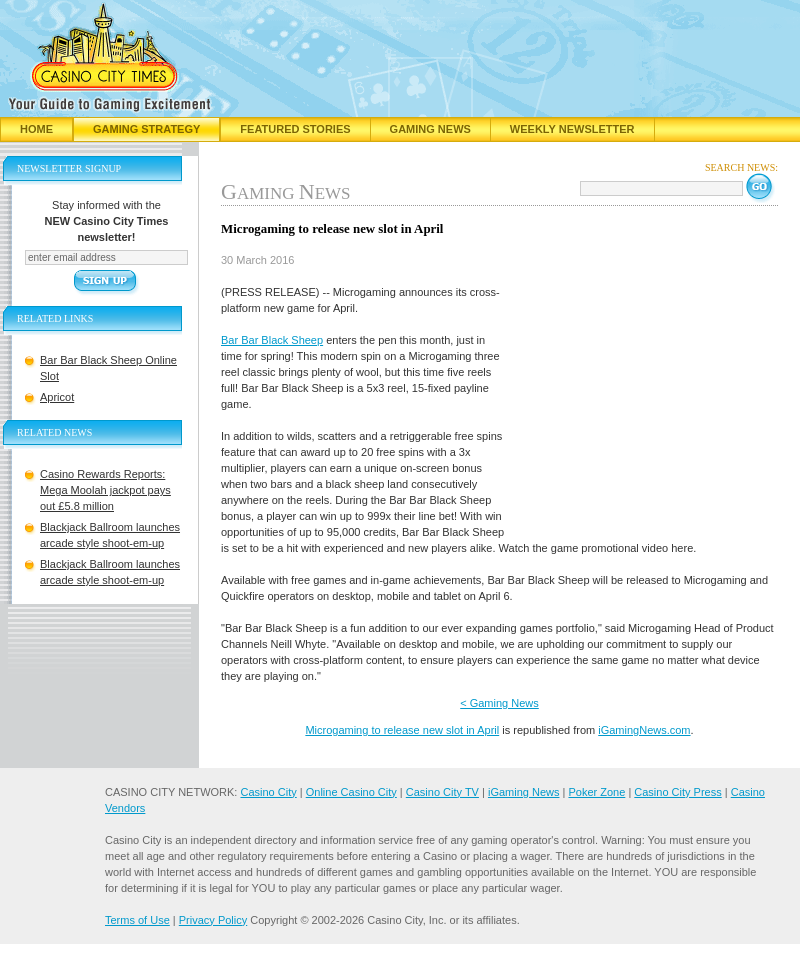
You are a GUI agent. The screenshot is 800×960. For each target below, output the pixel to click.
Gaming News (430, 129)
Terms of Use (137, 920)
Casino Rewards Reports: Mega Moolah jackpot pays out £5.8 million (105, 490)
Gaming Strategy (146, 129)
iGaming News (524, 792)
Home (36, 129)
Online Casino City (351, 792)
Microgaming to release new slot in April (402, 730)
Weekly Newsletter (572, 129)
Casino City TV (442, 792)
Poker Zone (596, 792)
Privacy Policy (213, 920)
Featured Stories (295, 129)
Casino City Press (677, 792)
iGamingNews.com (644, 730)
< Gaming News (499, 703)
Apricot (57, 397)
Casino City (268, 792)
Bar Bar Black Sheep (272, 340)
